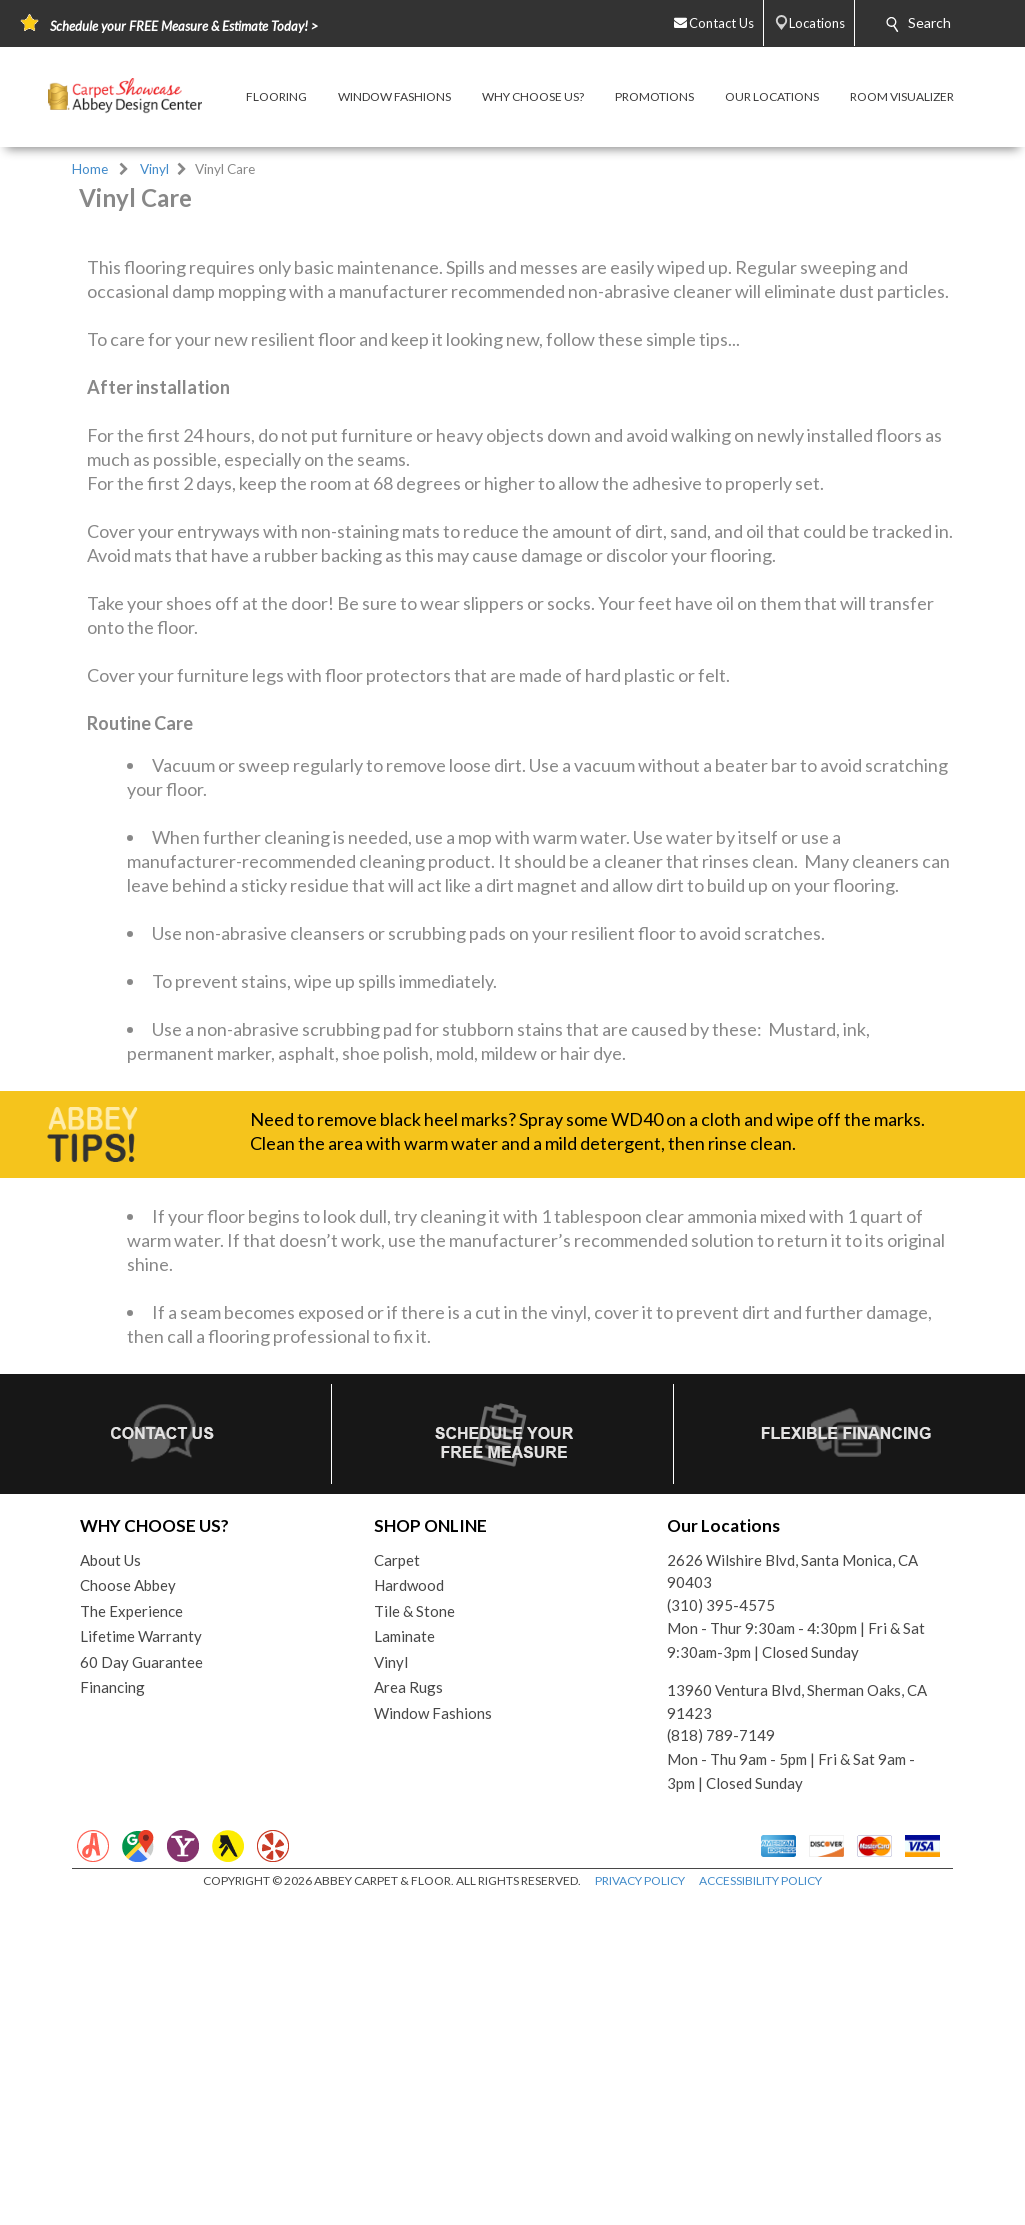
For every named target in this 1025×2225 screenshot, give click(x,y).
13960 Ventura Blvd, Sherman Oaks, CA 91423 (797, 1952)
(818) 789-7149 (721, 1986)
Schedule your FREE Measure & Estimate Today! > (184, 26)
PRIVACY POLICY (640, 2131)
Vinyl (154, 169)
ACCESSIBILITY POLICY (760, 2131)
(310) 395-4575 (721, 1855)
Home (90, 169)
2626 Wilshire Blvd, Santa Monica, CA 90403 (792, 1821)
